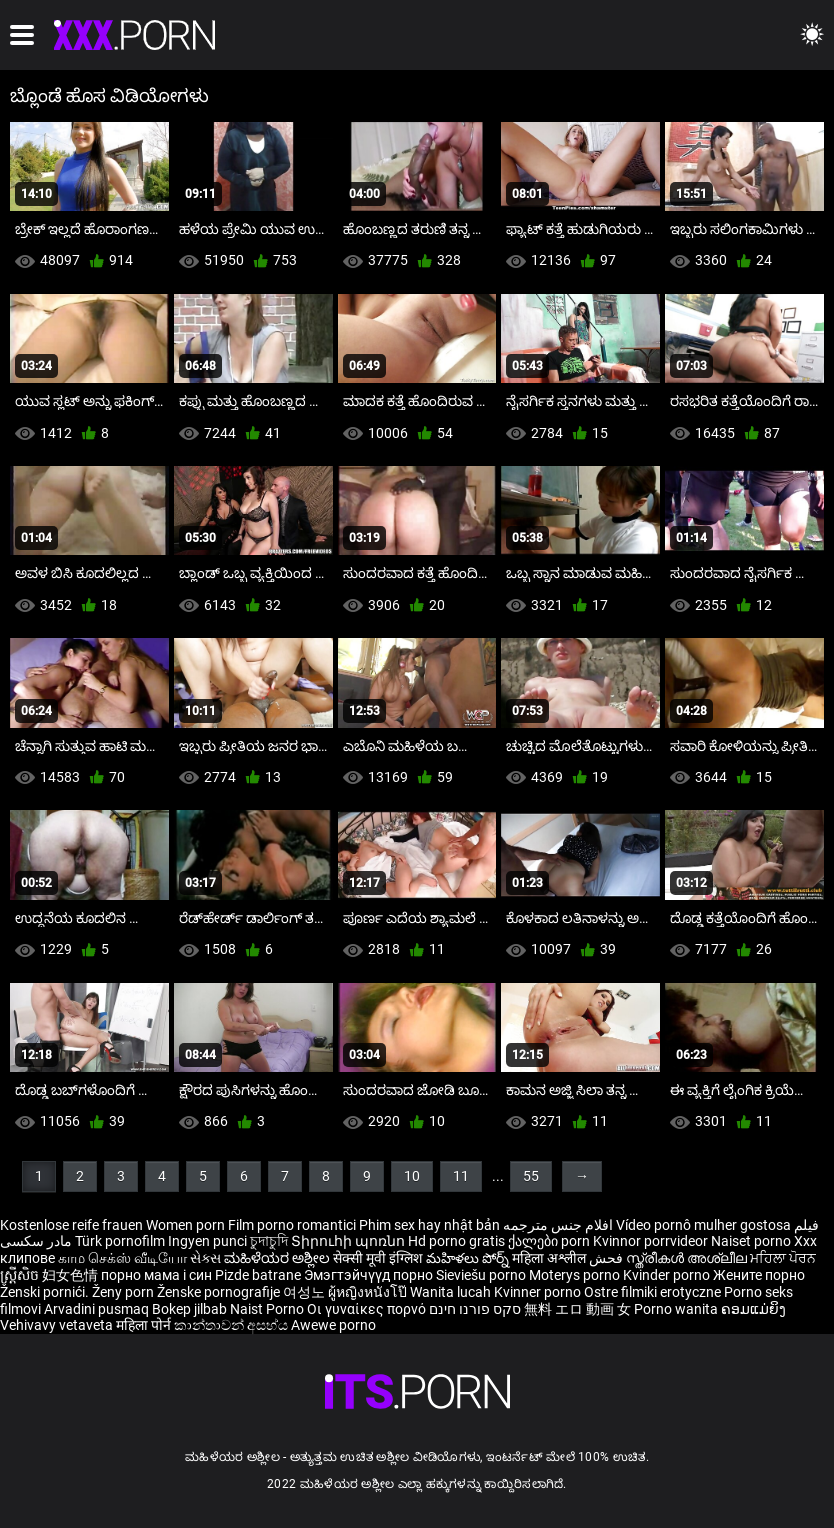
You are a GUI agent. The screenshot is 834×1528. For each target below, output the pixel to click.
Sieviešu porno (482, 1275)
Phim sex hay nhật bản (429, 1225)
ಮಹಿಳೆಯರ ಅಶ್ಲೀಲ (278, 1258)
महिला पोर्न (145, 1325)
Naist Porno (268, 1309)
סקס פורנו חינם (475, 1309)
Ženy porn (124, 1292)
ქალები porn (550, 1241)
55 (531, 1176)
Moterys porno (576, 1275)
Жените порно (759, 1275)
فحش (607, 1258)
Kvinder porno (668, 1275)
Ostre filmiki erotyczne (652, 1292)
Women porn (187, 1225)
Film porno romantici (292, 1225)
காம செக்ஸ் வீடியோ (122, 1258)
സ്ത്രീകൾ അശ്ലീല (688, 1258)
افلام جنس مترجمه (558, 1225)
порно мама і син (156, 1275)
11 (461, 1176)
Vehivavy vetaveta (58, 1325)
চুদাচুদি (269, 1241)
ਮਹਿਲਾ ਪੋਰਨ (783, 1258)
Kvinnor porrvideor (652, 1241)
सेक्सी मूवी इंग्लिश (378, 1258)
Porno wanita (677, 1309)
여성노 (305, 1292)
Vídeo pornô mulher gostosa (703, 1225)
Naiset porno (752, 1241)
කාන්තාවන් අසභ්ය (232, 1325)
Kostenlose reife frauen (71, 1225)
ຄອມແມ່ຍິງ (753, 1309)
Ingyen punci (207, 1241)
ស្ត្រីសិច (21, 1275)
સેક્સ (205, 1258)
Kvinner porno (539, 1292)
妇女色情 (71, 1275)
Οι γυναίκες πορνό (368, 1309)
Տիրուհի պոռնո (349, 1241)
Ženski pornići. (46, 1292)
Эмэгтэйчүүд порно (370, 1275)
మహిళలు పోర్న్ (469, 1258)
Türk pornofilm (120, 1241)
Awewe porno (333, 1325)
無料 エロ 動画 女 (577, 1309)
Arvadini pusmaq (98, 1309)
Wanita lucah (452, 1292)
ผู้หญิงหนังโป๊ (369, 1292)
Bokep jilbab (189, 1309)
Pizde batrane (258, 1275)
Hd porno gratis (456, 1241)
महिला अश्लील (550, 1258)
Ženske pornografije (220, 1292)
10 (412, 1176)
